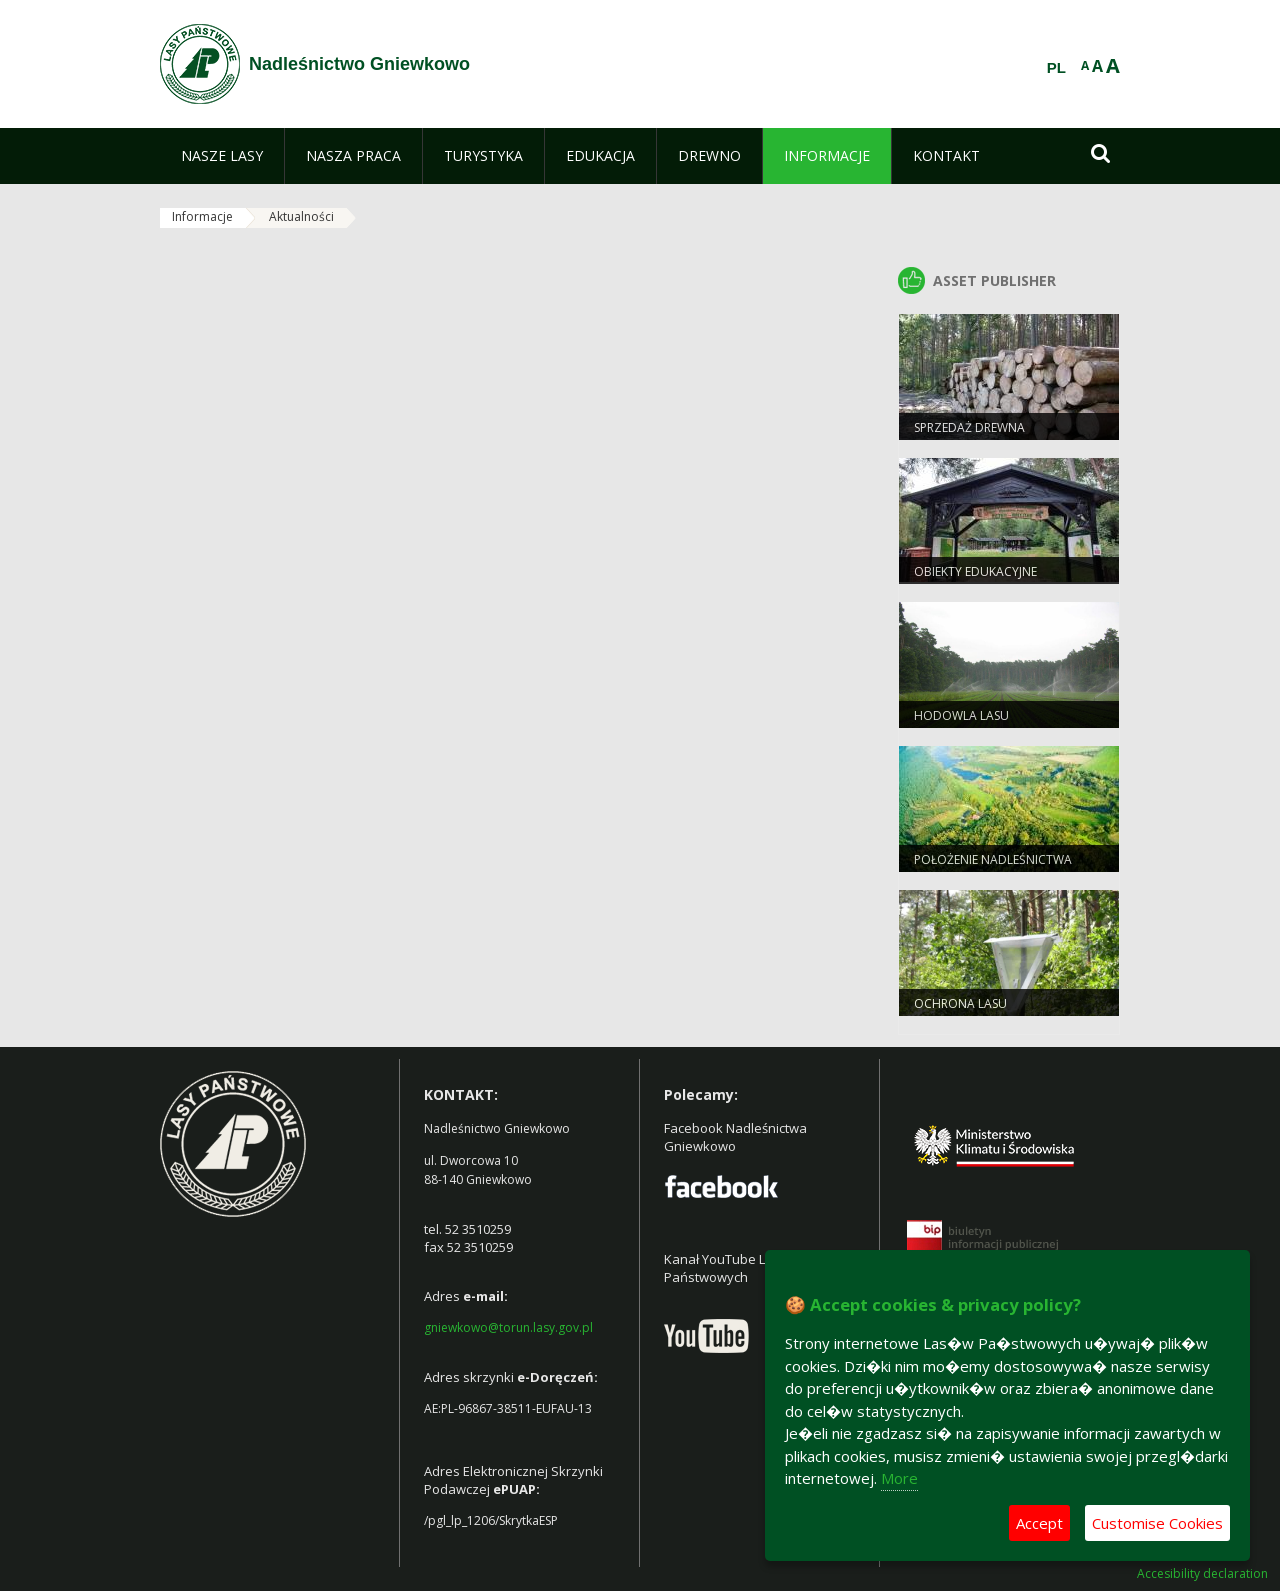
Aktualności (301, 216)
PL (1056, 68)
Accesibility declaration (1202, 1574)
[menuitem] (222, 156)
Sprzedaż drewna (969, 427)
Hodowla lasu (961, 715)
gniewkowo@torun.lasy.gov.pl (508, 1327)
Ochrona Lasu (960, 1003)
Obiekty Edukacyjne (975, 571)
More (899, 1478)
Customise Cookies (1157, 1523)
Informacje (202, 216)
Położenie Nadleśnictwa (993, 859)
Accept (1039, 1523)
